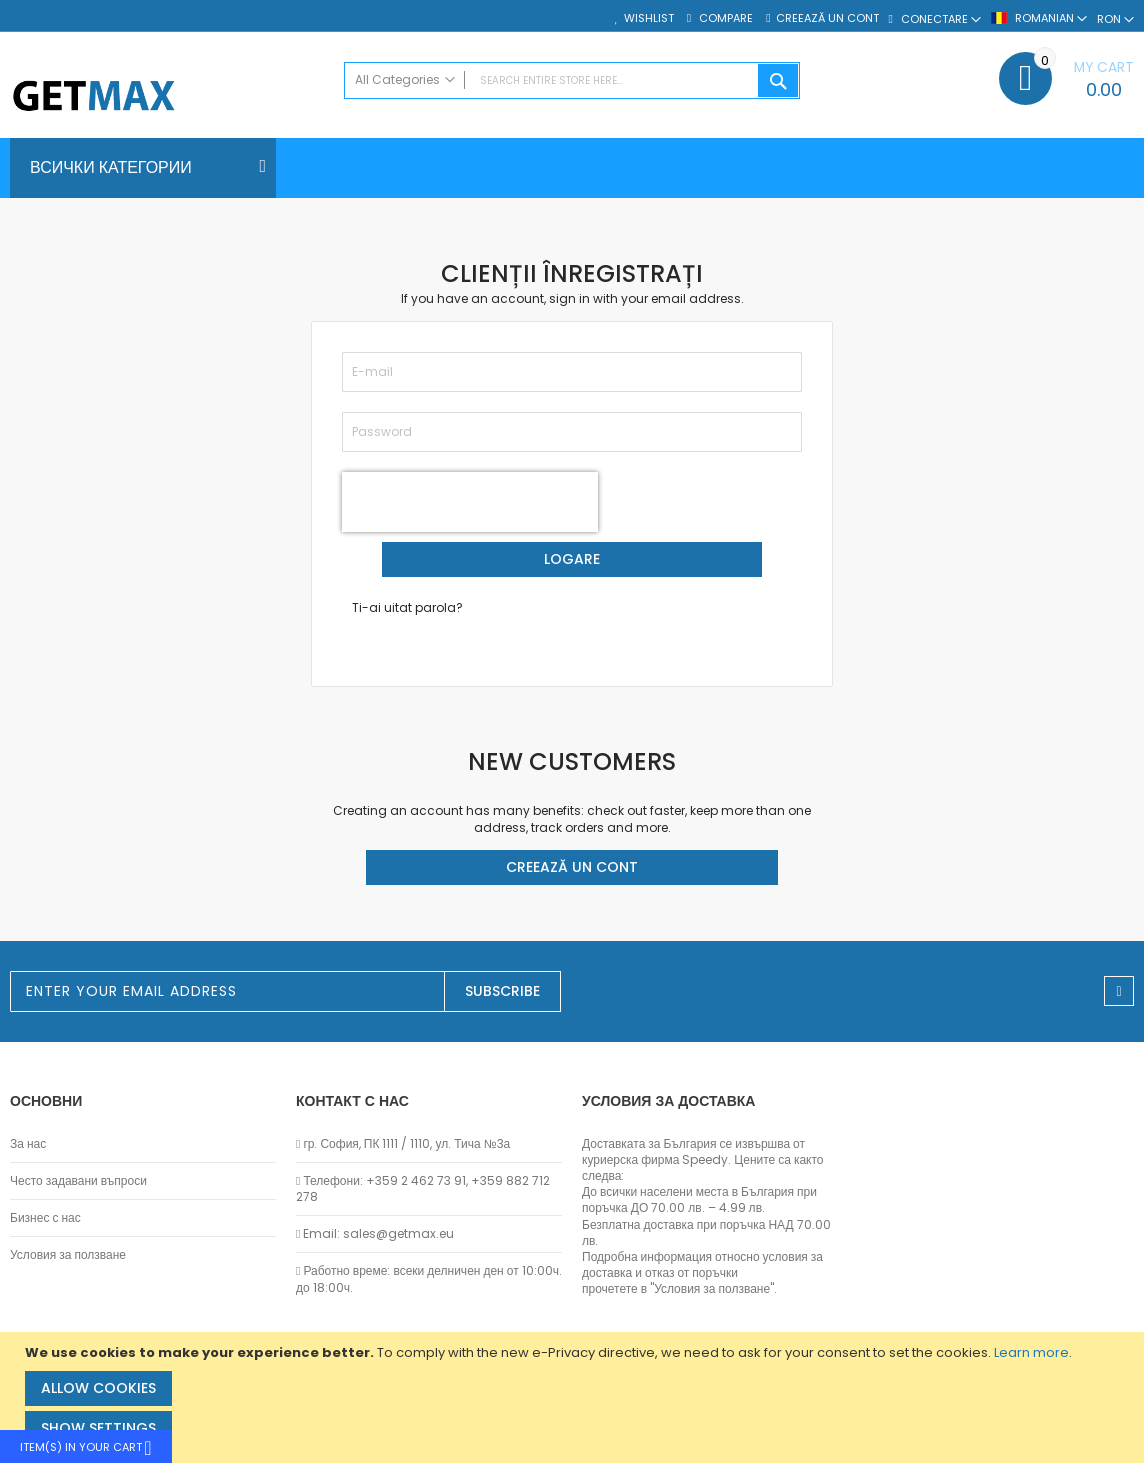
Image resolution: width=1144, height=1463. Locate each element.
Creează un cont (827, 18)
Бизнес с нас (45, 1218)
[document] (574, 1397)
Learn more (1031, 1352)
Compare (724, 18)
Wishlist (649, 18)
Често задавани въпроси (78, 1181)
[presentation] (470, 502)
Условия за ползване (68, 1255)
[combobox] (572, 80)
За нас (28, 1144)
